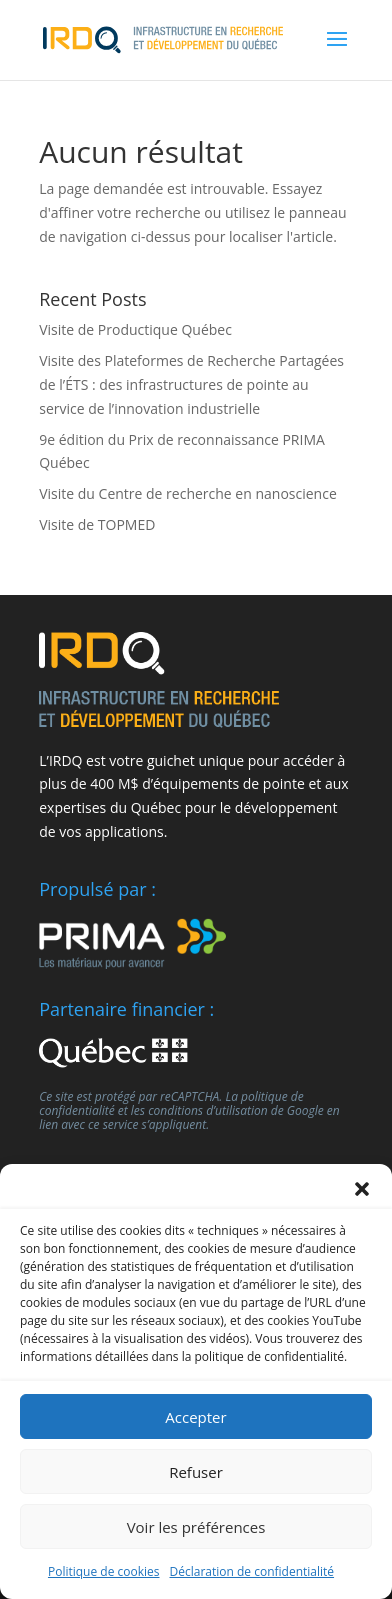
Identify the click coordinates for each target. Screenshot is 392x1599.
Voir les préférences (196, 1527)
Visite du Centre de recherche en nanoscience (188, 493)
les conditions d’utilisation (199, 1110)
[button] (362, 1189)
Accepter (195, 1417)
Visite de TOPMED (97, 524)
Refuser (196, 1472)
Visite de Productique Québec (135, 329)
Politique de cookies (104, 1571)
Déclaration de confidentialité (252, 1571)
